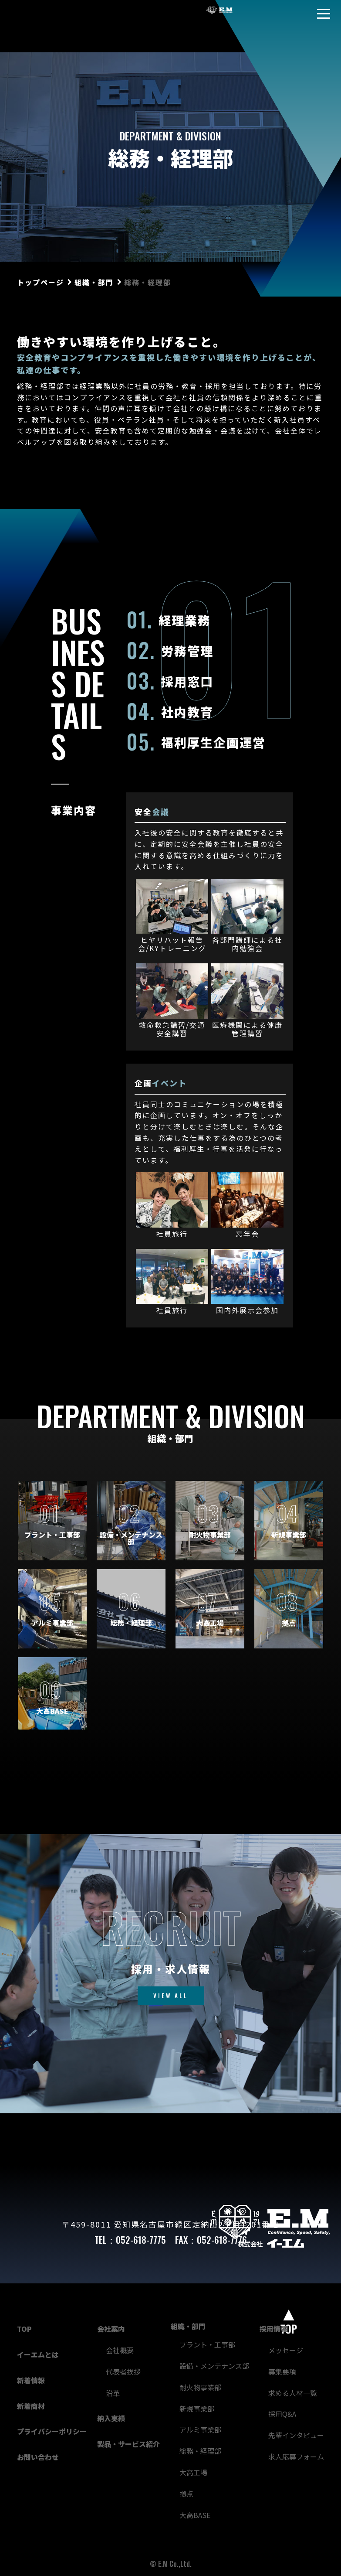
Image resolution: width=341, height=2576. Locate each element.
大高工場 (193, 2472)
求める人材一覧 (292, 2393)
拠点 (186, 2493)
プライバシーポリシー (52, 2431)
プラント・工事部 (207, 2344)
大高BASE (194, 2515)
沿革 (113, 2393)
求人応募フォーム (296, 2456)
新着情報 (31, 2380)
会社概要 (120, 2350)
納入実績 (111, 2418)
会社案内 (111, 2329)
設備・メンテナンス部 (214, 2366)
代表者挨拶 (123, 2371)
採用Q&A (282, 2414)
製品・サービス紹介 (128, 2444)
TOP (24, 2329)
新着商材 (31, 2406)
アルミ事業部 (200, 2429)
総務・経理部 (200, 2451)
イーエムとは (38, 2354)
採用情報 (273, 2329)
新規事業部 (196, 2408)
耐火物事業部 (200, 2387)
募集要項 (282, 2371)
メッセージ (285, 2350)
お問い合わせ (38, 2457)
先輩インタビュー (296, 2435)
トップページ (40, 282)
